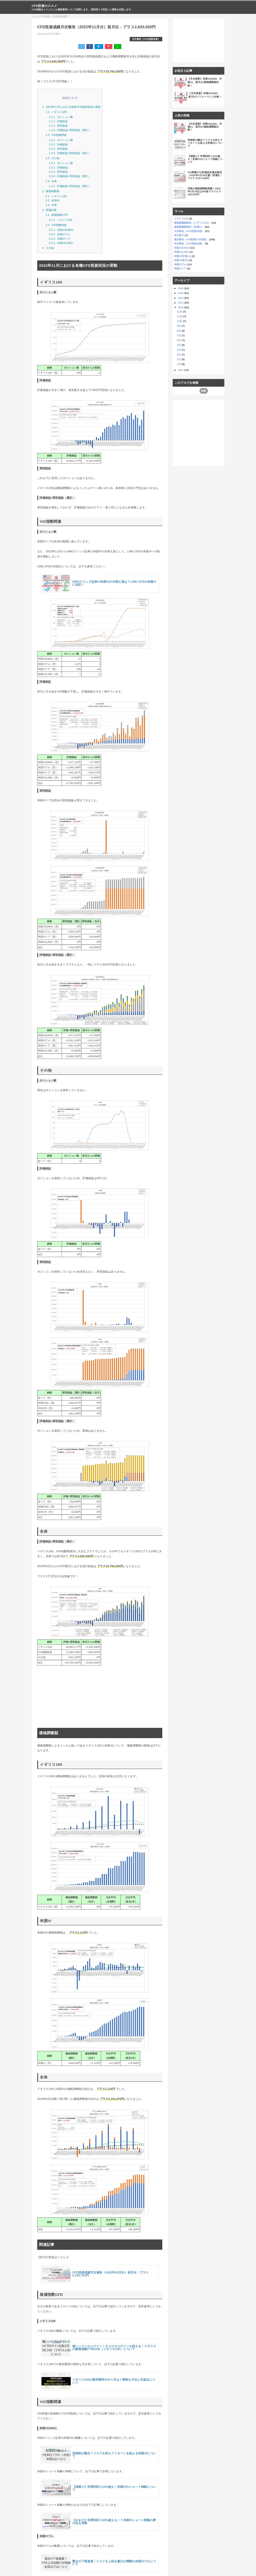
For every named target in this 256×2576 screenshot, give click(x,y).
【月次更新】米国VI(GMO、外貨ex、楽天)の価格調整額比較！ (205, 82)
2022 (181, 307)
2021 (181, 370)
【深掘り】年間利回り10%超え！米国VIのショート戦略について (205, 159)
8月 (179, 330)
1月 (179, 364)
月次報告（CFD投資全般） (146, 39)
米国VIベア (180, 268)
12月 (180, 311)
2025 (181, 293)
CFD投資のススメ (44, 6)
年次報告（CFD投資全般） (189, 243)
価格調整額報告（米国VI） (189, 226)
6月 (179, 340)
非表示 (73, 97)
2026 (181, 288)
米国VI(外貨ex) (182, 256)
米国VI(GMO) (181, 247)
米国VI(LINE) (181, 251)
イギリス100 (181, 218)
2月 (179, 359)
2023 (181, 302)
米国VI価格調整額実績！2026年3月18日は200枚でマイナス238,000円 (204, 191)
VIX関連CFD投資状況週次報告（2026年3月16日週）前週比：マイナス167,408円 (205, 175)
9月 (179, 325)
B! (98, 46)
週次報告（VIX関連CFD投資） (191, 239)
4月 (179, 349)
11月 (180, 316)
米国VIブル (180, 264)
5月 (179, 345)
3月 (179, 354)
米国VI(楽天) (181, 260)
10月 (180, 321)
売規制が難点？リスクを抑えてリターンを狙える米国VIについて (205, 143)
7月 (179, 335)
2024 (181, 297)
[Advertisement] (99, 1697)
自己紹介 (179, 235)
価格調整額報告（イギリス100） (192, 222)
